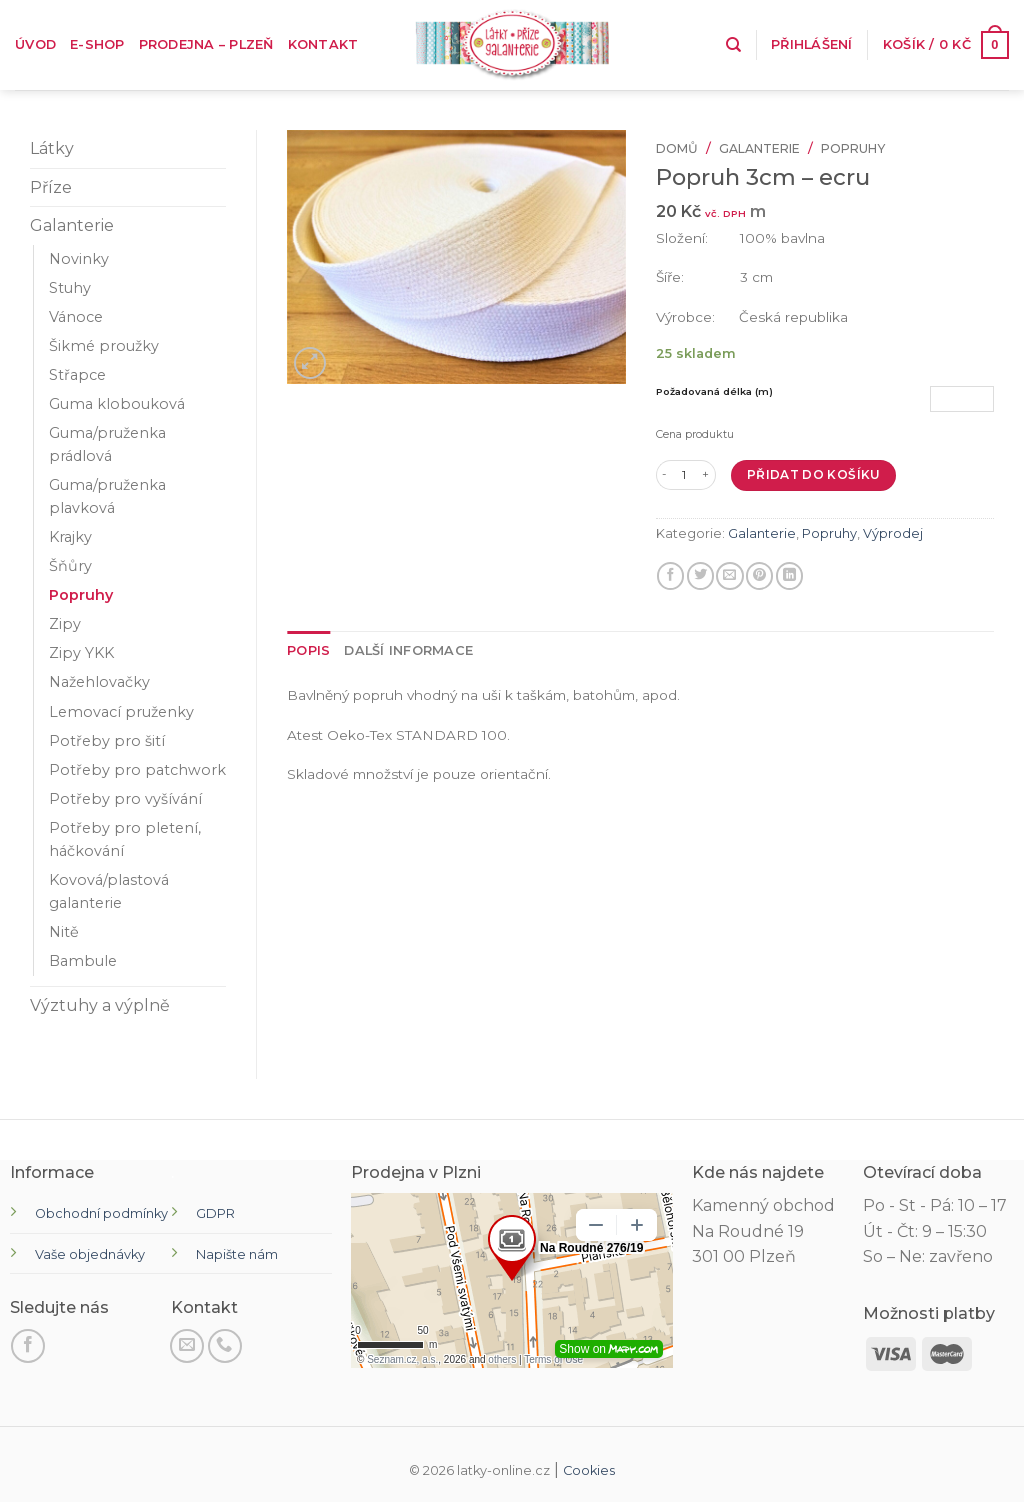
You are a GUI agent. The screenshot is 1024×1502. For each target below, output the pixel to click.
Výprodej (893, 533)
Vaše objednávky (90, 1254)
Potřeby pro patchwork (137, 770)
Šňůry (70, 566)
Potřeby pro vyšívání (125, 799)
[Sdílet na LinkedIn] (789, 576)
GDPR (215, 1213)
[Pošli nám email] (187, 1346)
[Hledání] (733, 45)
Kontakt (323, 44)
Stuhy (70, 288)
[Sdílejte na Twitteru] (700, 576)
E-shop (97, 44)
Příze (51, 187)
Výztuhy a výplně (100, 1005)
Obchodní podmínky (101, 1213)
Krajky (70, 537)
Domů (677, 148)
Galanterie (72, 225)
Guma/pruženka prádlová (107, 444)
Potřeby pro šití (107, 741)
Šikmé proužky (104, 346)
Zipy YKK (81, 653)
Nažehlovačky (99, 682)
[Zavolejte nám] (225, 1346)
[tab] (308, 651)
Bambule (83, 961)
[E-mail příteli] (729, 576)
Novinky (79, 259)
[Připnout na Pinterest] (759, 576)
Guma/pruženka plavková (107, 496)
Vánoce (76, 317)
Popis (308, 650)
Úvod (35, 44)
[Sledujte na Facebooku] (28, 1346)
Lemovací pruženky (121, 712)
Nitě (64, 932)
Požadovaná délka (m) (714, 391)
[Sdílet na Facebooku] (670, 576)
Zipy (65, 624)
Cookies (589, 1470)
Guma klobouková (117, 404)
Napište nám (237, 1254)
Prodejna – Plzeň (206, 44)
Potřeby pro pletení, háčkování (125, 839)
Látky (52, 148)
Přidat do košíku (814, 474)
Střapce (77, 375)
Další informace (408, 650)
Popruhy (81, 595)
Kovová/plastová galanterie (109, 891)
